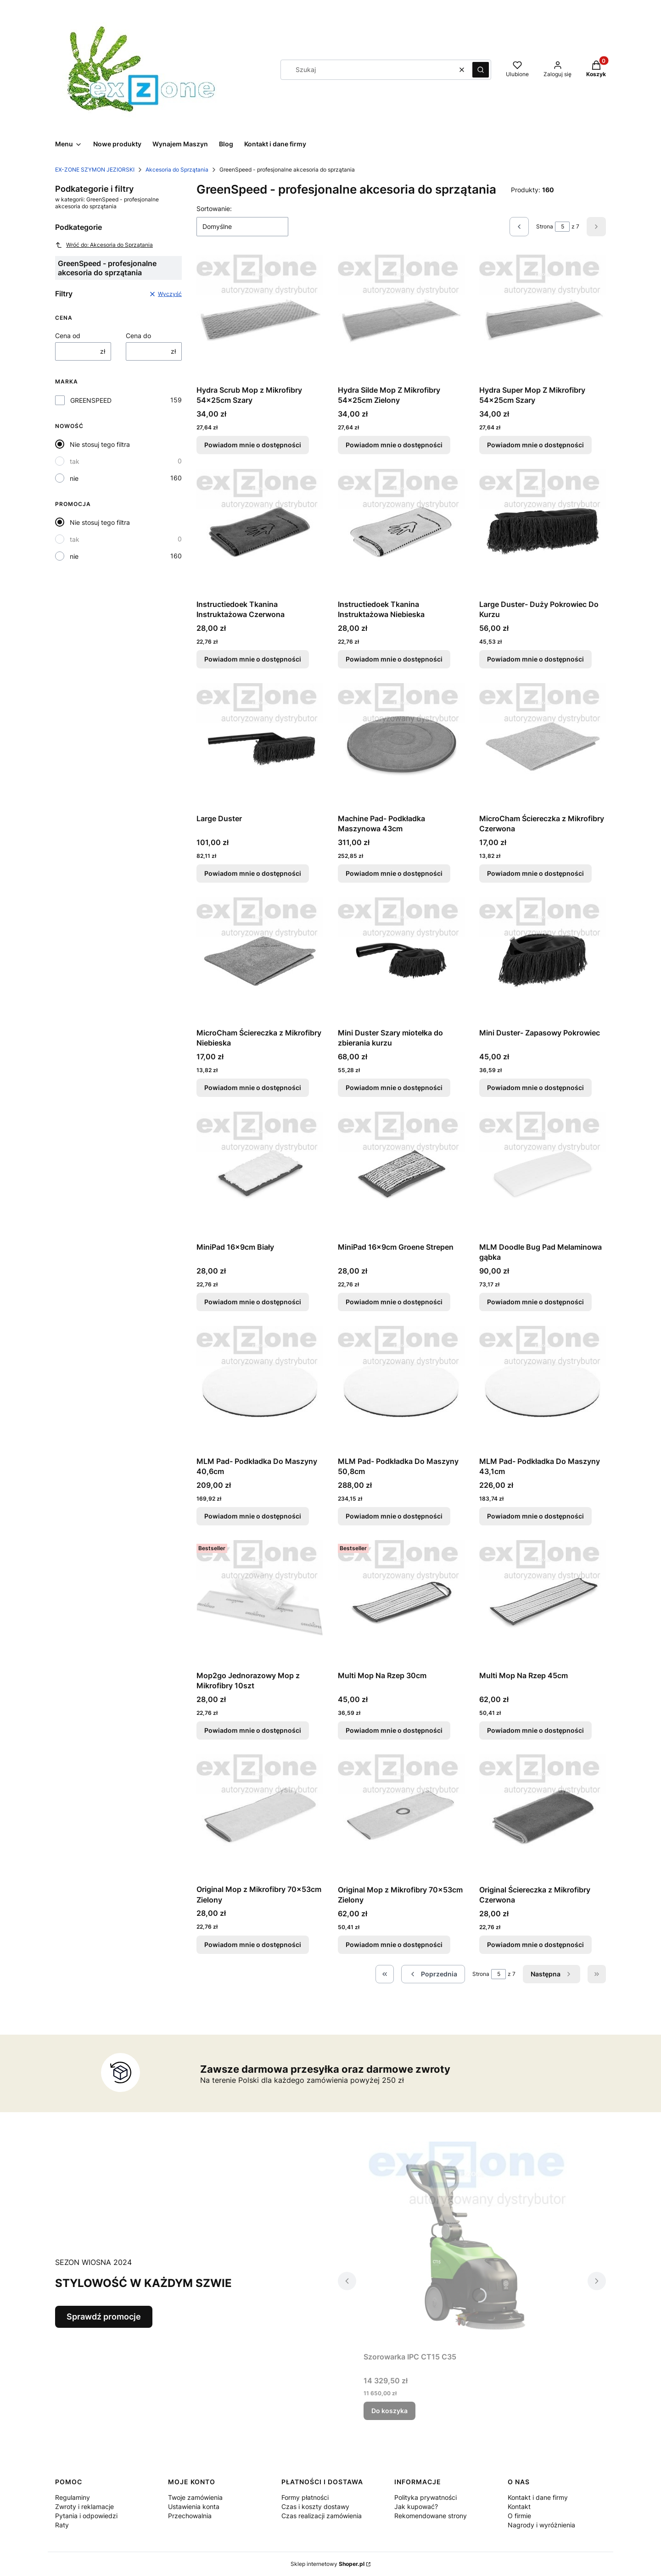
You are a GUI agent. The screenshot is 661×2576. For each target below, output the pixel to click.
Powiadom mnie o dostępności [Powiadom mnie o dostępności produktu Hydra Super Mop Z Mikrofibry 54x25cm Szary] (535, 445)
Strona (544, 226)
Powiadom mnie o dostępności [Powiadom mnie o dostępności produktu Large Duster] (252, 873)
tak (74, 461)
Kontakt (519, 2506)
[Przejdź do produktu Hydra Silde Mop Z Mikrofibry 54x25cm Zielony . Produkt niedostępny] (401, 318)
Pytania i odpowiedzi (86, 2516)
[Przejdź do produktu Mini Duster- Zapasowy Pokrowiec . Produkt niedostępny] (542, 960)
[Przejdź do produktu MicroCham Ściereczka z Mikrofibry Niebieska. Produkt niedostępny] (259, 960)
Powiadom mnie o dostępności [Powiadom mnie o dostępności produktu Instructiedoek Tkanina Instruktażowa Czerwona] (252, 659)
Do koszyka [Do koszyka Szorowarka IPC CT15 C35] (389, 2411)
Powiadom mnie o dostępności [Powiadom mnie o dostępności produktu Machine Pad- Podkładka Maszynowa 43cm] (394, 873)
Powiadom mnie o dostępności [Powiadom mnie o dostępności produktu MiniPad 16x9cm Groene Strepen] (394, 1302)
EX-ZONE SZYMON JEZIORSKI (94, 169)
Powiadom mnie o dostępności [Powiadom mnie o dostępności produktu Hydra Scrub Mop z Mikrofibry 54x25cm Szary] (252, 445)
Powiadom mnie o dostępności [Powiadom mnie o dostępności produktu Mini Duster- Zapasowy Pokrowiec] (535, 1087)
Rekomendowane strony (430, 2516)
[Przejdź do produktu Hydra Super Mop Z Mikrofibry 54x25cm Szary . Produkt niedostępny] (542, 318)
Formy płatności (305, 2497)
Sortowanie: (214, 208)
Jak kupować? (416, 2506)
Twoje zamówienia (195, 2497)
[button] (480, 70)
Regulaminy (72, 2497)
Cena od (67, 335)
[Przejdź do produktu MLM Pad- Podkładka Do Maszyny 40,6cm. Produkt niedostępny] (259, 1389)
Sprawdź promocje (104, 2316)
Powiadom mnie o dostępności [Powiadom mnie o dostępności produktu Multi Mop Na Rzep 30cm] (394, 1730)
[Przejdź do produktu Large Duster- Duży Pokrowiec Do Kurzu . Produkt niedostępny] (542, 532)
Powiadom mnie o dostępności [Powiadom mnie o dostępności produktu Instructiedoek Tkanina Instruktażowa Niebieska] (394, 659)
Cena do (138, 335)
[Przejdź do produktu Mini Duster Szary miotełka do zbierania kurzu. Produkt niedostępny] (401, 960)
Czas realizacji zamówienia (321, 2516)
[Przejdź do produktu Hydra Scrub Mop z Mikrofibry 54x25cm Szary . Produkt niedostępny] (259, 318)
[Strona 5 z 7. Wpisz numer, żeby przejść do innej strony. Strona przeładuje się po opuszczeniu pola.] (562, 227)
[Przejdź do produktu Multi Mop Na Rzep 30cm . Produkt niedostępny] (401, 1603)
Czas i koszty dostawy (315, 2506)
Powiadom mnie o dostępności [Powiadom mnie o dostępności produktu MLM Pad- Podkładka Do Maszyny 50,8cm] (394, 1516)
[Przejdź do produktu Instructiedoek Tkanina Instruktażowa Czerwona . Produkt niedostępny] (259, 532)
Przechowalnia (190, 2516)
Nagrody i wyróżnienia (541, 2525)
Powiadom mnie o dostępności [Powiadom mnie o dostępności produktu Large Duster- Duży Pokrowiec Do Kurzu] (535, 659)
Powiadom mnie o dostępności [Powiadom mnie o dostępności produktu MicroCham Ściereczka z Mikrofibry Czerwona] (535, 873)
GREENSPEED (91, 400)
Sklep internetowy (327, 2563)
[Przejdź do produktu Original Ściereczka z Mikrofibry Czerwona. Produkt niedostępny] (542, 1817)
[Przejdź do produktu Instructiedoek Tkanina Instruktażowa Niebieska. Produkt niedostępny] (401, 532)
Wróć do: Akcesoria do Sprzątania (104, 245)
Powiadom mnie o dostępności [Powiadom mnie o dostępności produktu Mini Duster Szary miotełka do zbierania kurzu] (394, 1087)
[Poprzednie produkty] (433, 1974)
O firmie (519, 2516)
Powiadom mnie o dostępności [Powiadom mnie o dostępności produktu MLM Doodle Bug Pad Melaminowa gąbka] (535, 1302)
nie (74, 478)
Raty (62, 2525)
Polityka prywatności (425, 2497)
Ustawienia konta (193, 2506)
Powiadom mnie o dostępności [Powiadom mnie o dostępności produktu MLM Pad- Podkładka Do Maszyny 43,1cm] (535, 1516)
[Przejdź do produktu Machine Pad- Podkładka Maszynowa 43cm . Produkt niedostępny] (401, 746)
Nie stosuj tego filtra (100, 444)
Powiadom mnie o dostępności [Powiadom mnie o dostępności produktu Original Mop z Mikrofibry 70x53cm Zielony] (252, 1944)
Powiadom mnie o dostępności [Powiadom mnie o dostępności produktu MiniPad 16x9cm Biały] (252, 1302)
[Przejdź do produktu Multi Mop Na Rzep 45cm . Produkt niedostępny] (542, 1603)
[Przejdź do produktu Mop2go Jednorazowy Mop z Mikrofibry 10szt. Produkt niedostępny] (259, 1603)
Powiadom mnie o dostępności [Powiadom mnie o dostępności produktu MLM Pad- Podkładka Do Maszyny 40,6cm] (252, 1516)
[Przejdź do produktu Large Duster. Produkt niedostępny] (259, 746)
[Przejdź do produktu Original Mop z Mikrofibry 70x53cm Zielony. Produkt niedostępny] (259, 1817)
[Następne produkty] (551, 1974)
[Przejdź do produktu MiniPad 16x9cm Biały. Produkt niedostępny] (259, 1175)
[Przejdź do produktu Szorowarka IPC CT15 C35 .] (472, 2245)
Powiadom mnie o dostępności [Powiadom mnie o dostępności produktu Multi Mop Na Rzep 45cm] (535, 1730)
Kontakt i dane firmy (538, 2497)
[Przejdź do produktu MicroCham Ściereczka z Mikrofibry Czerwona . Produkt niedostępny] (542, 746)
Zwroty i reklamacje (84, 2506)
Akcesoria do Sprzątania (177, 169)
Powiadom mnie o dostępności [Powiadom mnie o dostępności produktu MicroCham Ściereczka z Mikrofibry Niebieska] (252, 1087)
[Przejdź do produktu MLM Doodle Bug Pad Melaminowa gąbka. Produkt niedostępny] (542, 1175)
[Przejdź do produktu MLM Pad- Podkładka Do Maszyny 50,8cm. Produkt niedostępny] (401, 1389)
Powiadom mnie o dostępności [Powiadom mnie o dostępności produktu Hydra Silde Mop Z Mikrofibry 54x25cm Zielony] (394, 445)
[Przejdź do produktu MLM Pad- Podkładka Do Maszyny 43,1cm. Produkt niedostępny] (542, 1389)
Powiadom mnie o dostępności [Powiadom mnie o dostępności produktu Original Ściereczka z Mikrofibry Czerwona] (535, 1944)
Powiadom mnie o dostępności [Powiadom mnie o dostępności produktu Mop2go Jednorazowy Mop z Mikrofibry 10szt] (252, 1730)
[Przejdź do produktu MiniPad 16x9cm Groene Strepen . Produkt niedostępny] (401, 1175)
